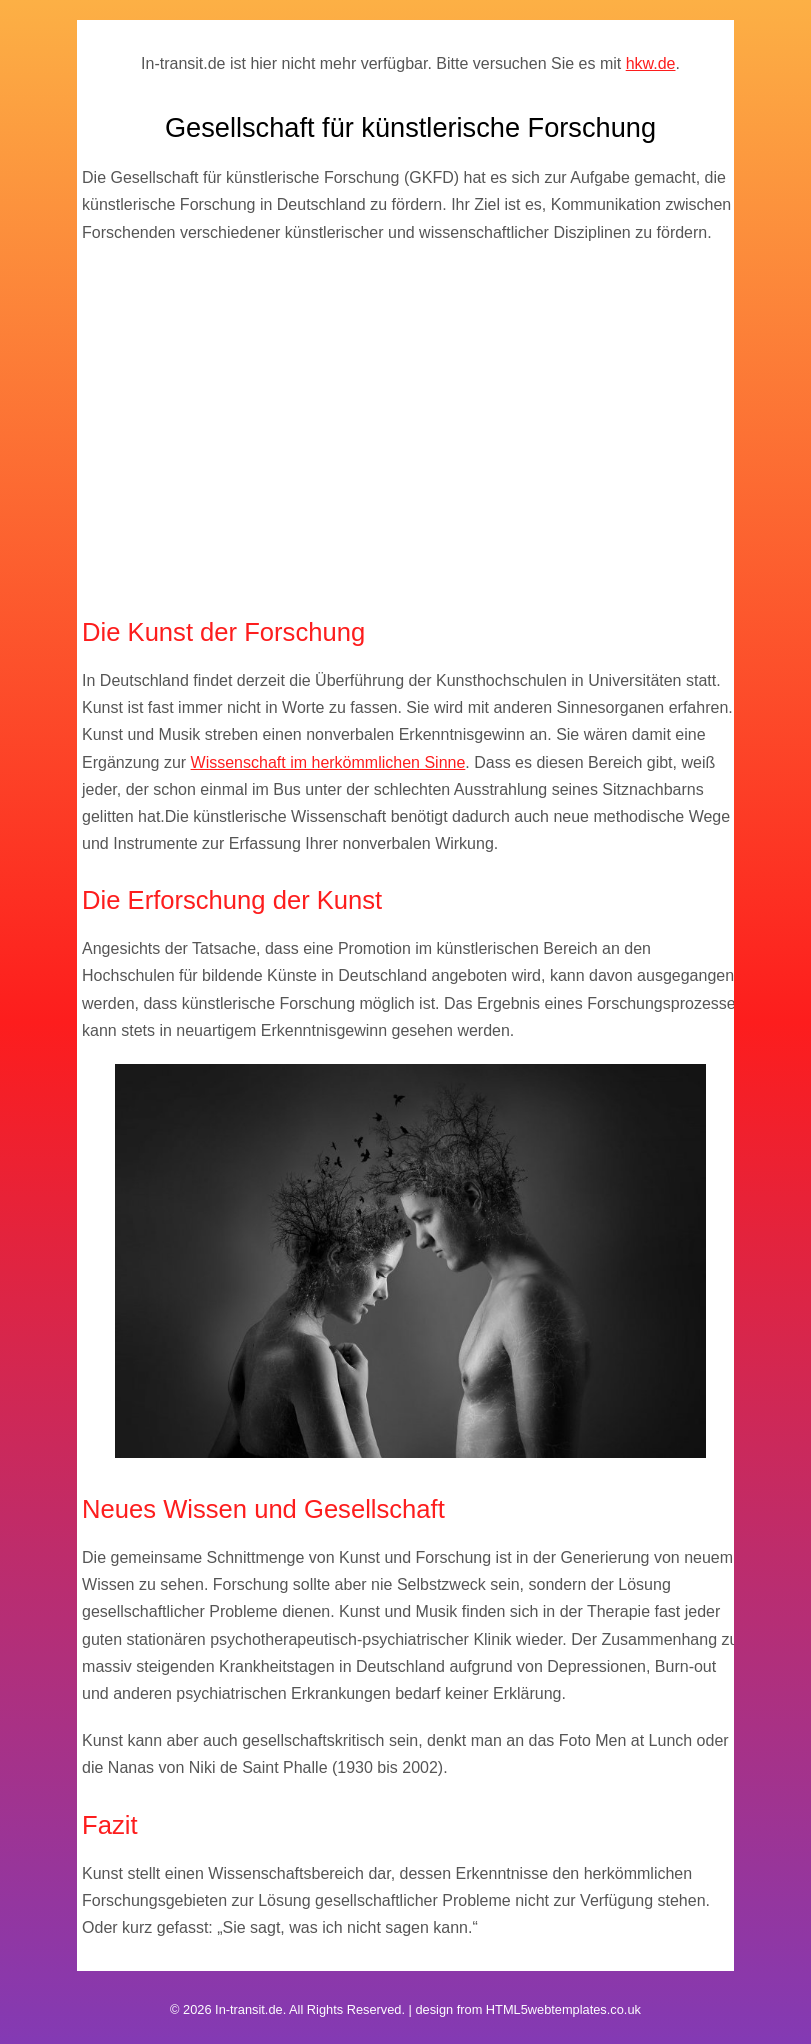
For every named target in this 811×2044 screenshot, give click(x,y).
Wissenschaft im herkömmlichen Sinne (328, 762)
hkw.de (651, 63)
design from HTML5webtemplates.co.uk (527, 2009)
